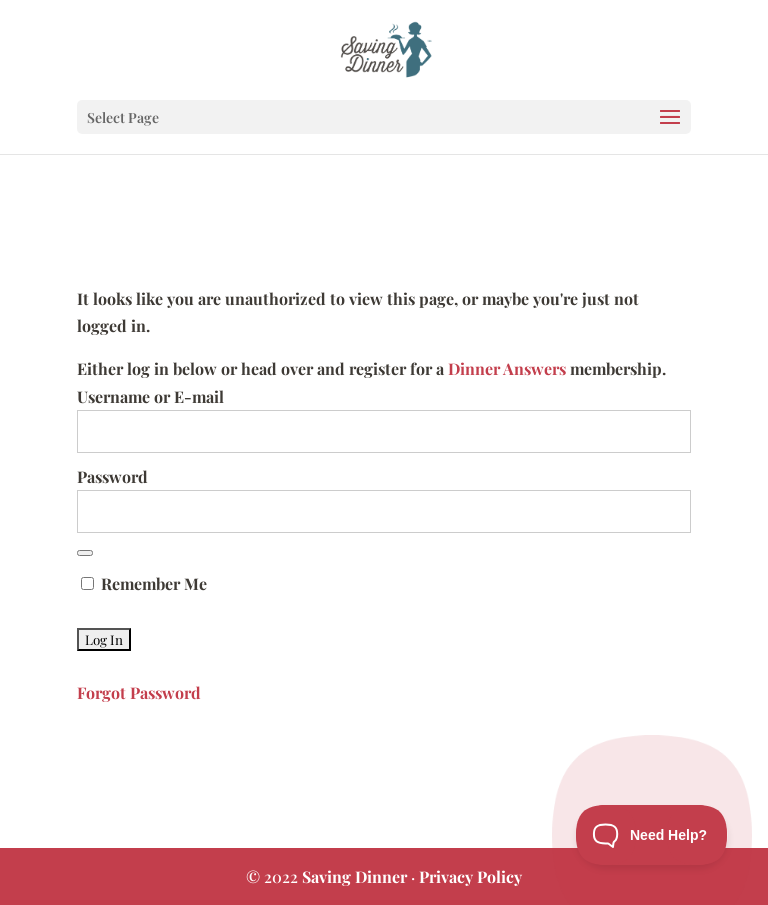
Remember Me (144, 583)
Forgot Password (139, 692)
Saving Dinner (354, 876)
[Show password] (85, 553)
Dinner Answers (507, 368)
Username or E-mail (150, 396)
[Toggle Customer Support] (652, 835)
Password (112, 476)
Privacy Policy (470, 876)
